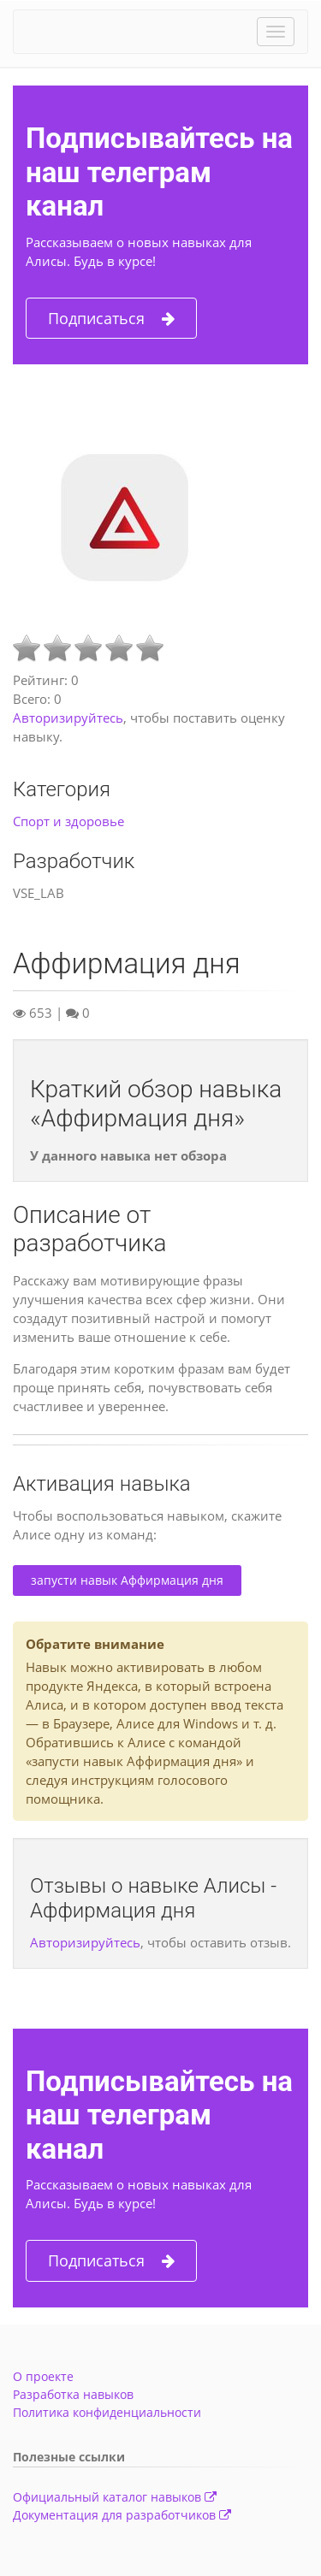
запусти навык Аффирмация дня (127, 1580)
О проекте (43, 2376)
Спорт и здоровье (68, 821)
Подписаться (111, 318)
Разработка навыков (73, 2394)
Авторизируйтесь (68, 717)
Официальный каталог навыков (115, 2497)
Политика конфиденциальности (107, 2412)
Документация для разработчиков (122, 2515)
